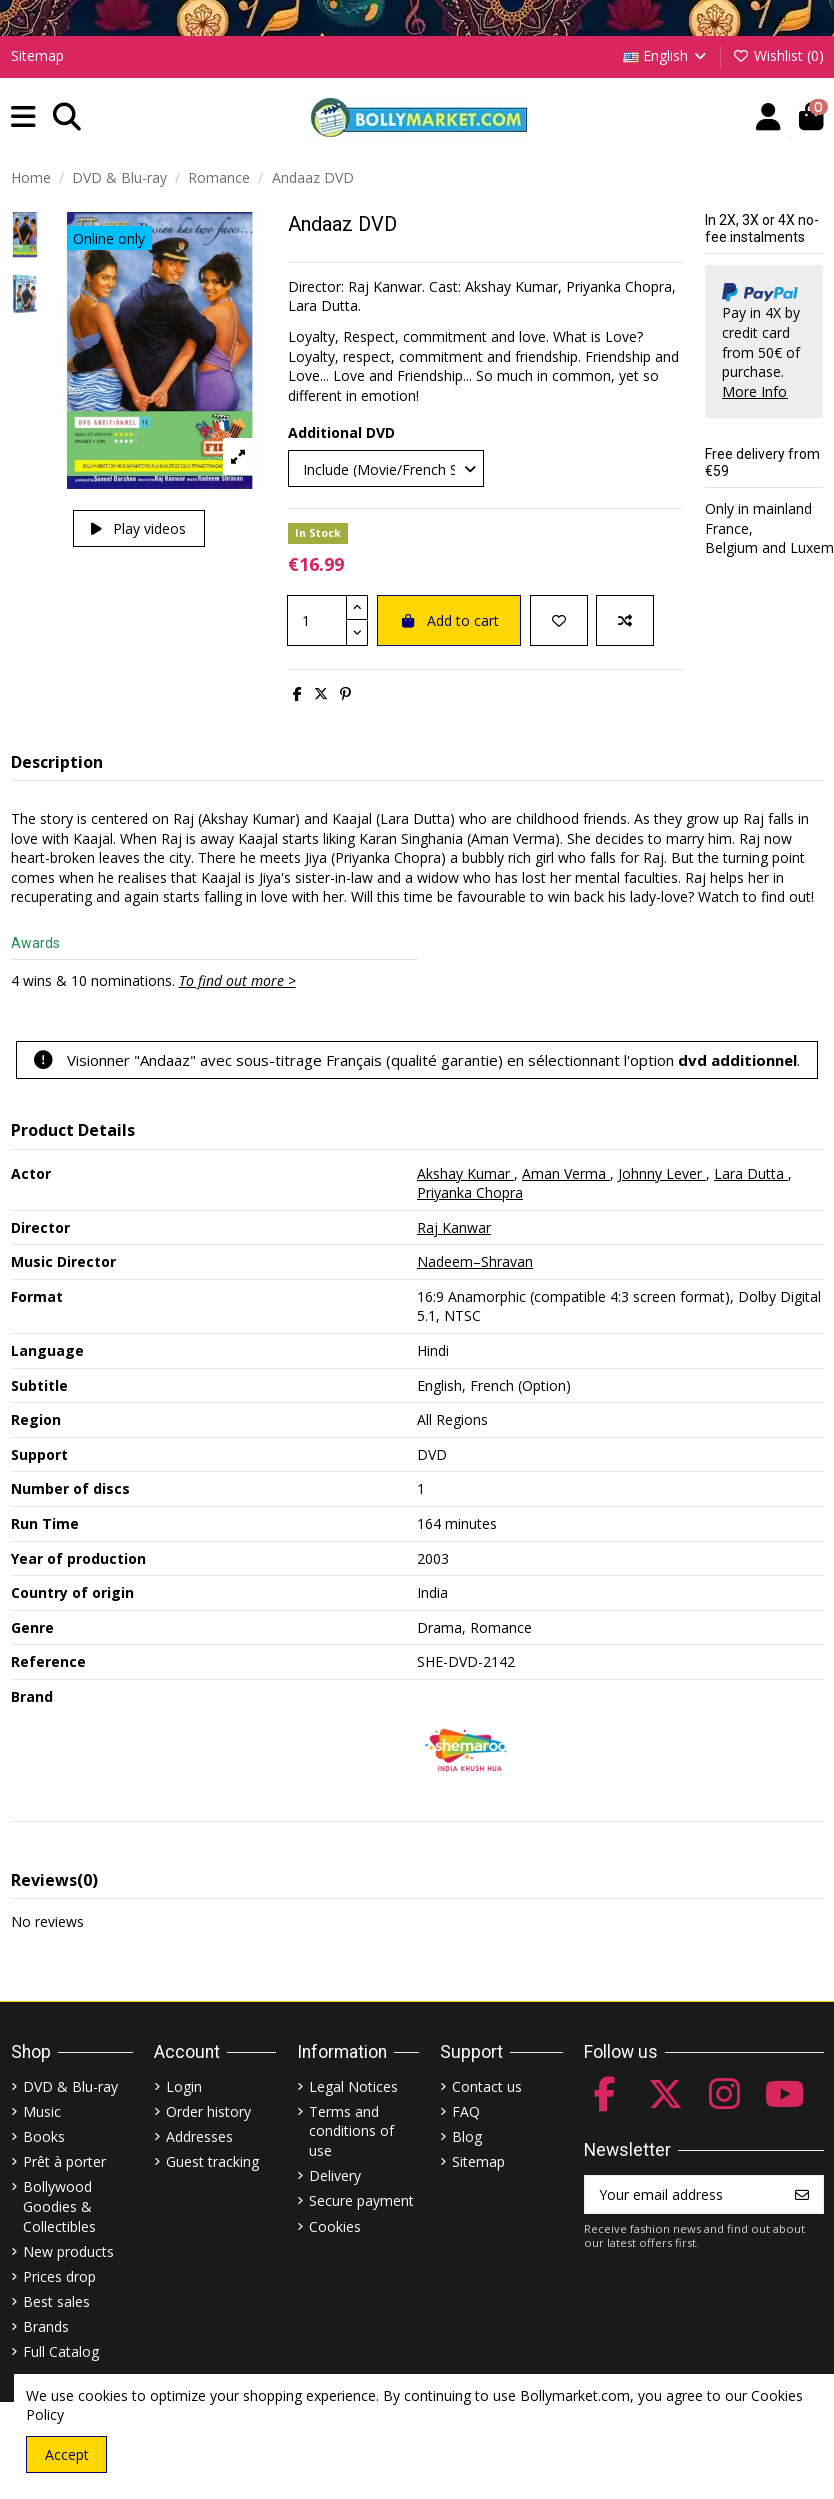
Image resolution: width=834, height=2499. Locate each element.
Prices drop (59, 2276)
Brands (46, 2326)
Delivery (335, 2175)
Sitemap (37, 55)
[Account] (768, 117)
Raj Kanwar (454, 1227)
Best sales (56, 2301)
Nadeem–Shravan (475, 1261)
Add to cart (449, 620)
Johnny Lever (662, 1173)
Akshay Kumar (465, 1173)
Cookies (335, 2226)
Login (184, 2086)
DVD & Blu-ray (70, 2086)
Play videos (138, 528)
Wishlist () (778, 55)
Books (44, 2136)
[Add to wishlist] (559, 620)
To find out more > (237, 980)
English (666, 55)
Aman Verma (566, 1173)
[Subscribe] (802, 2195)
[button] (23, 117)
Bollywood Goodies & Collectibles (59, 2206)
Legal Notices (353, 2086)
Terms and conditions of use (351, 2131)
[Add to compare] (625, 620)
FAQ (466, 2111)
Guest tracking (212, 2161)
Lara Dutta (751, 1173)
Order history (208, 2111)
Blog (467, 2136)
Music (42, 2111)
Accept (67, 2454)
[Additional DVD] (386, 468)
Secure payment (361, 2200)
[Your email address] (683, 2195)
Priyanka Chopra (470, 1192)
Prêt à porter (64, 2161)
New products (68, 2251)
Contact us (487, 2086)
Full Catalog (61, 2351)
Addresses (199, 2136)
